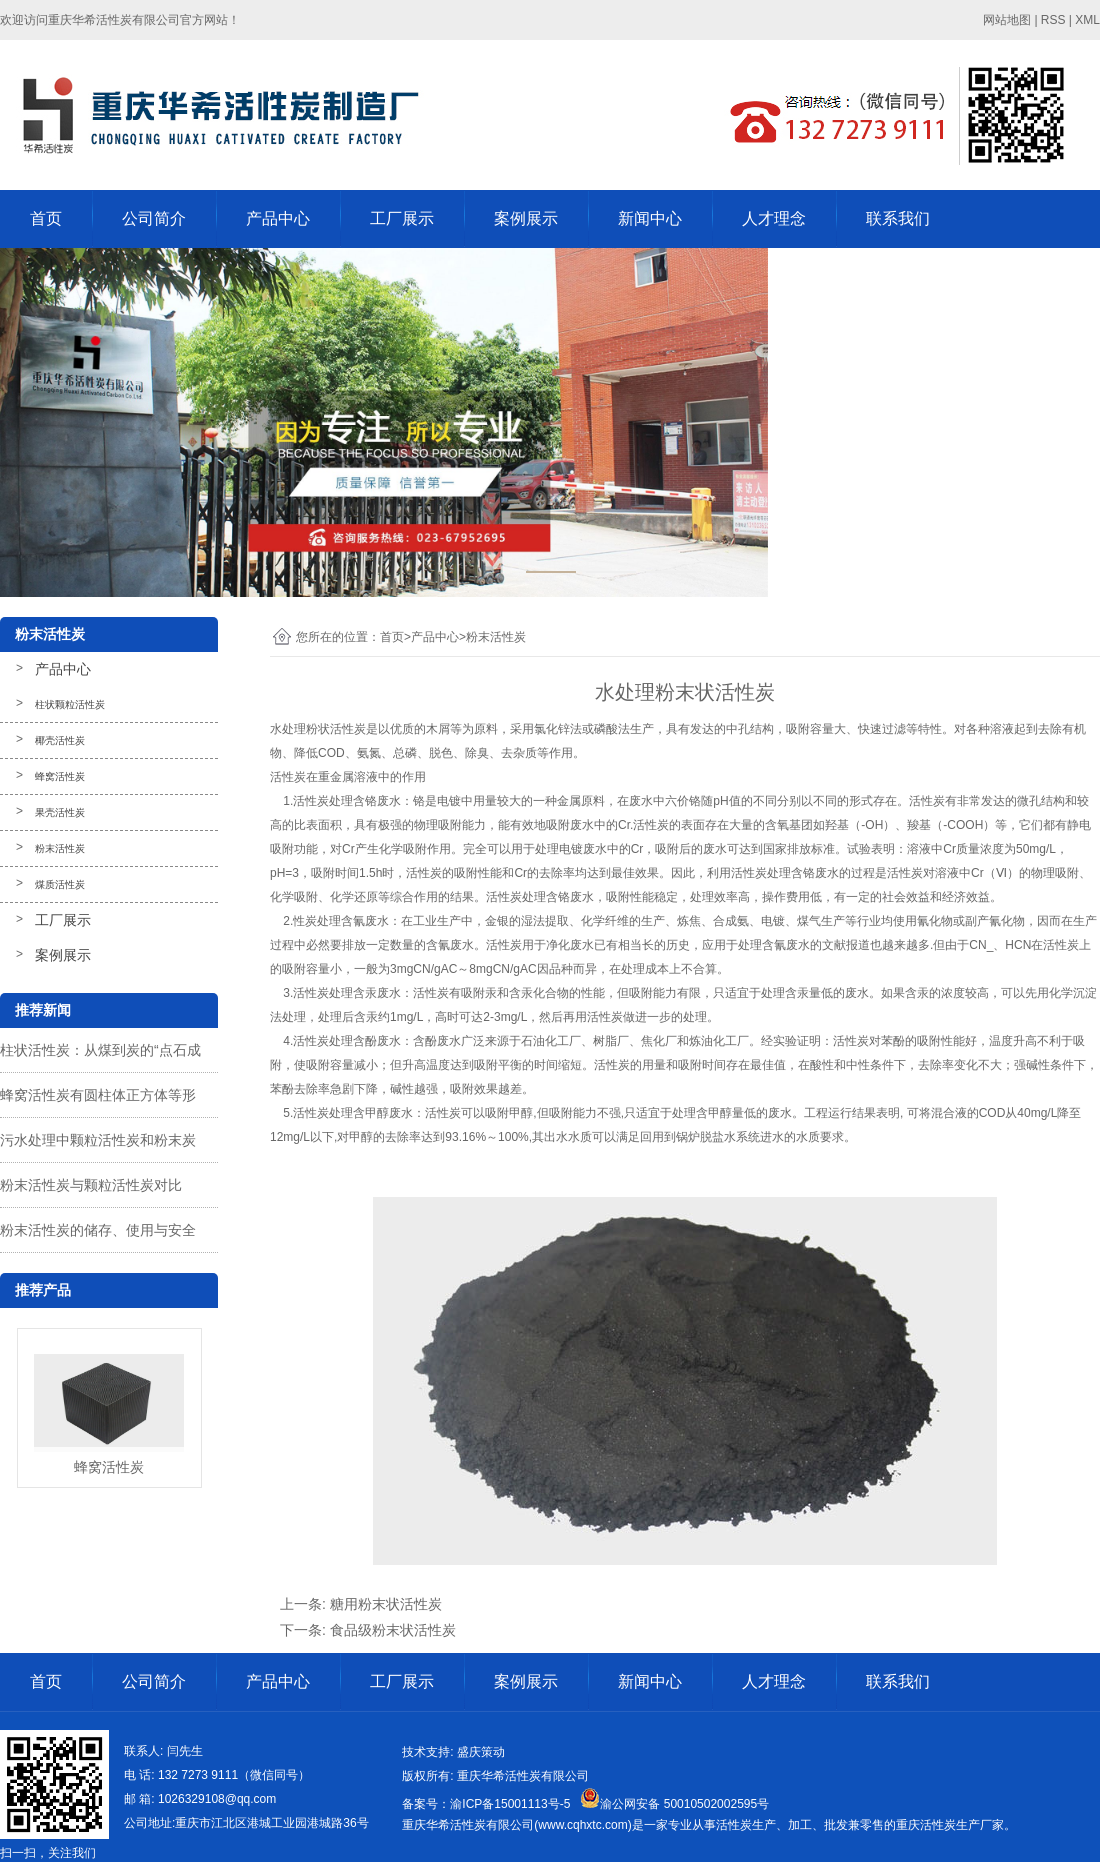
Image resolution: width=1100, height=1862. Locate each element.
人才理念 (774, 218)
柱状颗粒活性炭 (70, 704)
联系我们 (898, 218)
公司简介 (154, 218)
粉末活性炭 (60, 848)
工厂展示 (402, 218)
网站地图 (1007, 20)
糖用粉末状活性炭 (386, 1604)
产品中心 (278, 218)
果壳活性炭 (60, 812)
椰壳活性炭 (60, 740)
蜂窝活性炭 (60, 776)
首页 (46, 218)
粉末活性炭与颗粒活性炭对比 (91, 1185)
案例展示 (526, 218)
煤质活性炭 (60, 884)
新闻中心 (650, 218)
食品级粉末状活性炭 (393, 1630)
